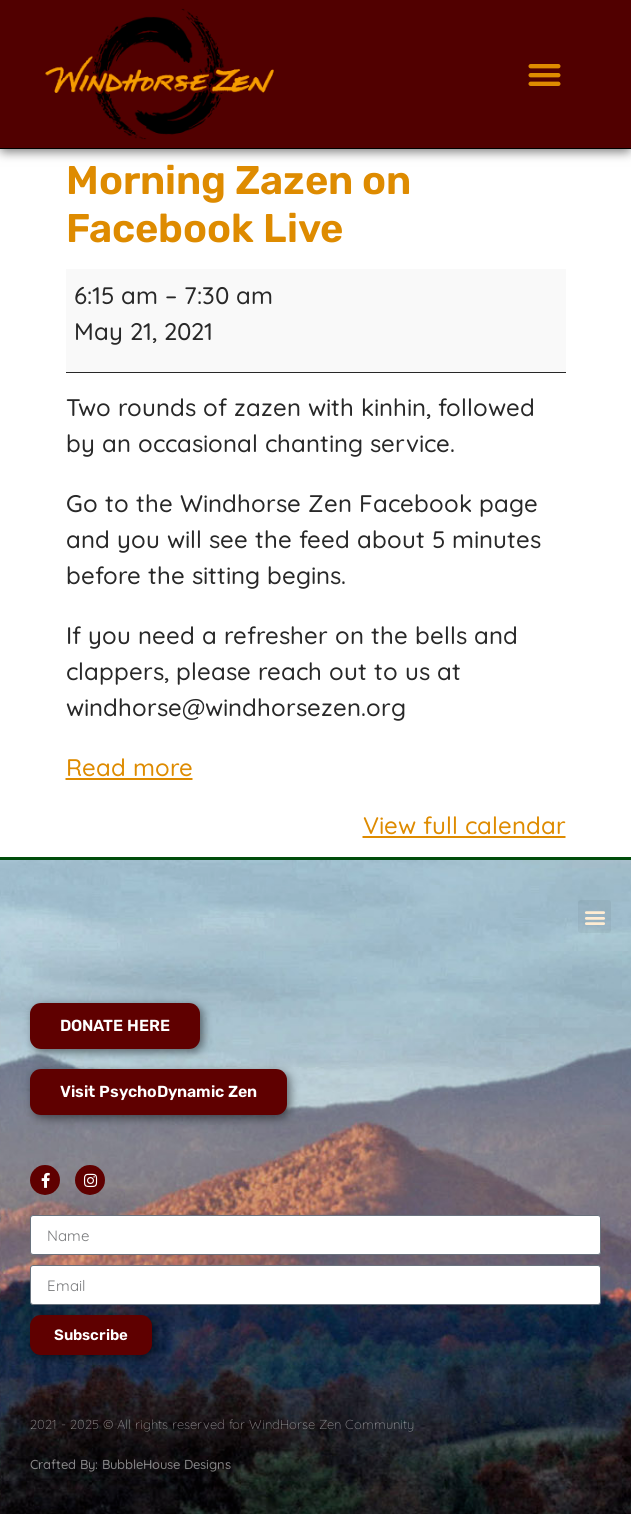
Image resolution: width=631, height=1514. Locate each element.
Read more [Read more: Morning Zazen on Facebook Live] (129, 767)
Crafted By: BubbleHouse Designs (130, 1464)
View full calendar (464, 825)
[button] (545, 74)
